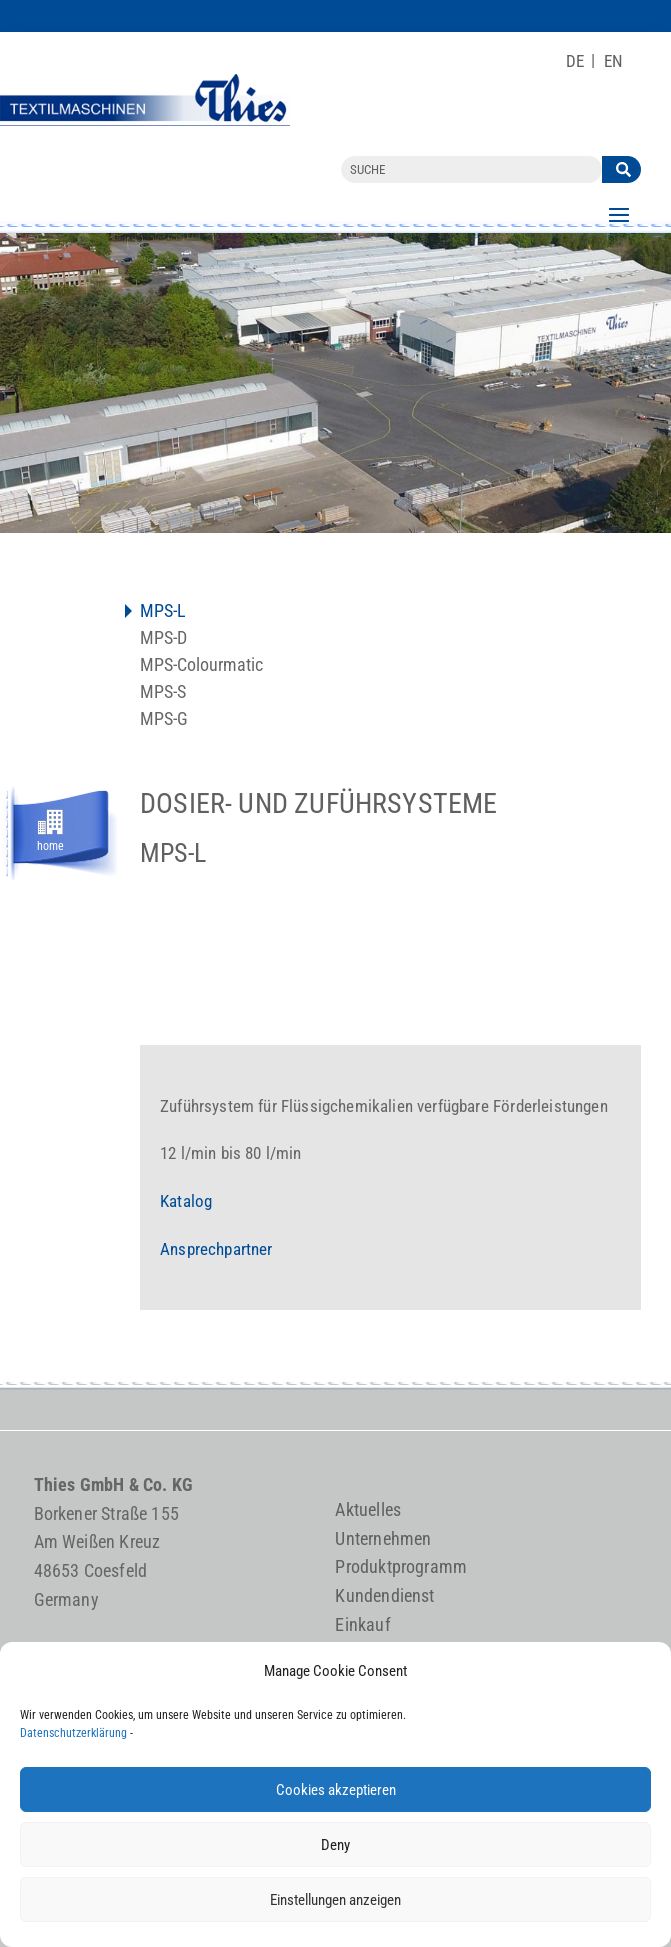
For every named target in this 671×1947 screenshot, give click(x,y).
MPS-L (163, 612)
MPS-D (163, 639)
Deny (335, 1845)
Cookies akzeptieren (336, 1790)
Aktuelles (368, 1509)
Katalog (186, 1201)
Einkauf (362, 1624)
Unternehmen (383, 1538)
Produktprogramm (401, 1566)
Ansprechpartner (216, 1249)
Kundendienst (384, 1595)
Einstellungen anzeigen (335, 1900)
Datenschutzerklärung (73, 1733)
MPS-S (163, 693)
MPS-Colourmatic (201, 666)
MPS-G (164, 720)
